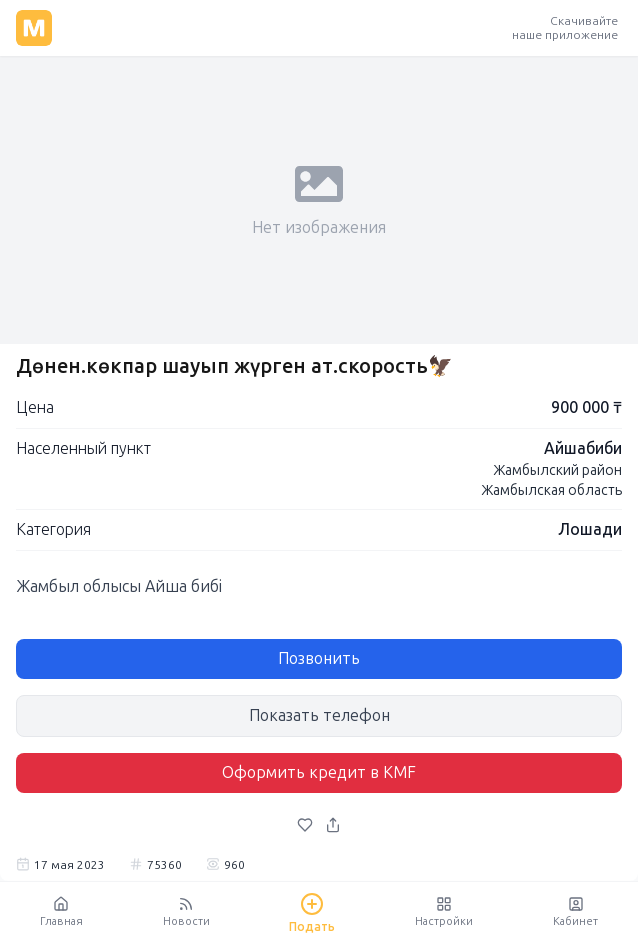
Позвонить (319, 658)
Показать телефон (319, 715)
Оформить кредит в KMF (319, 772)
